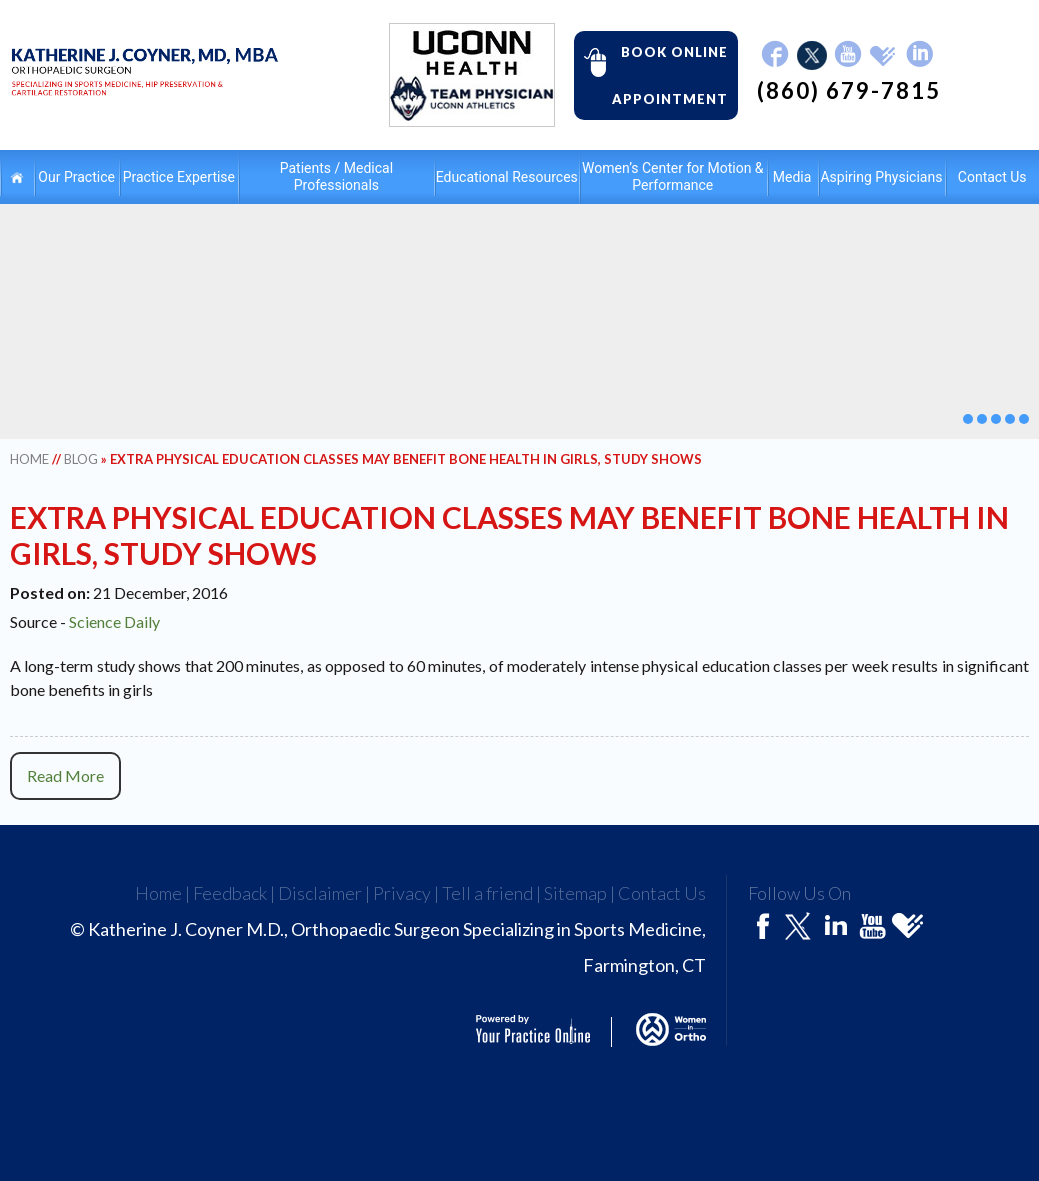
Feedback (230, 893)
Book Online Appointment (651, 74)
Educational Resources (507, 177)
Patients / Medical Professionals (336, 176)
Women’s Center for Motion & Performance (672, 176)
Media (792, 177)
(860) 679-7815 (849, 91)
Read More (65, 775)
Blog (81, 459)
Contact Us (662, 893)
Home (17, 177)
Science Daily (114, 621)
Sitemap (575, 893)
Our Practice (76, 177)
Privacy (402, 893)
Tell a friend (487, 893)
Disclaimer (320, 893)
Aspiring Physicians (881, 177)
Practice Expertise (179, 177)
